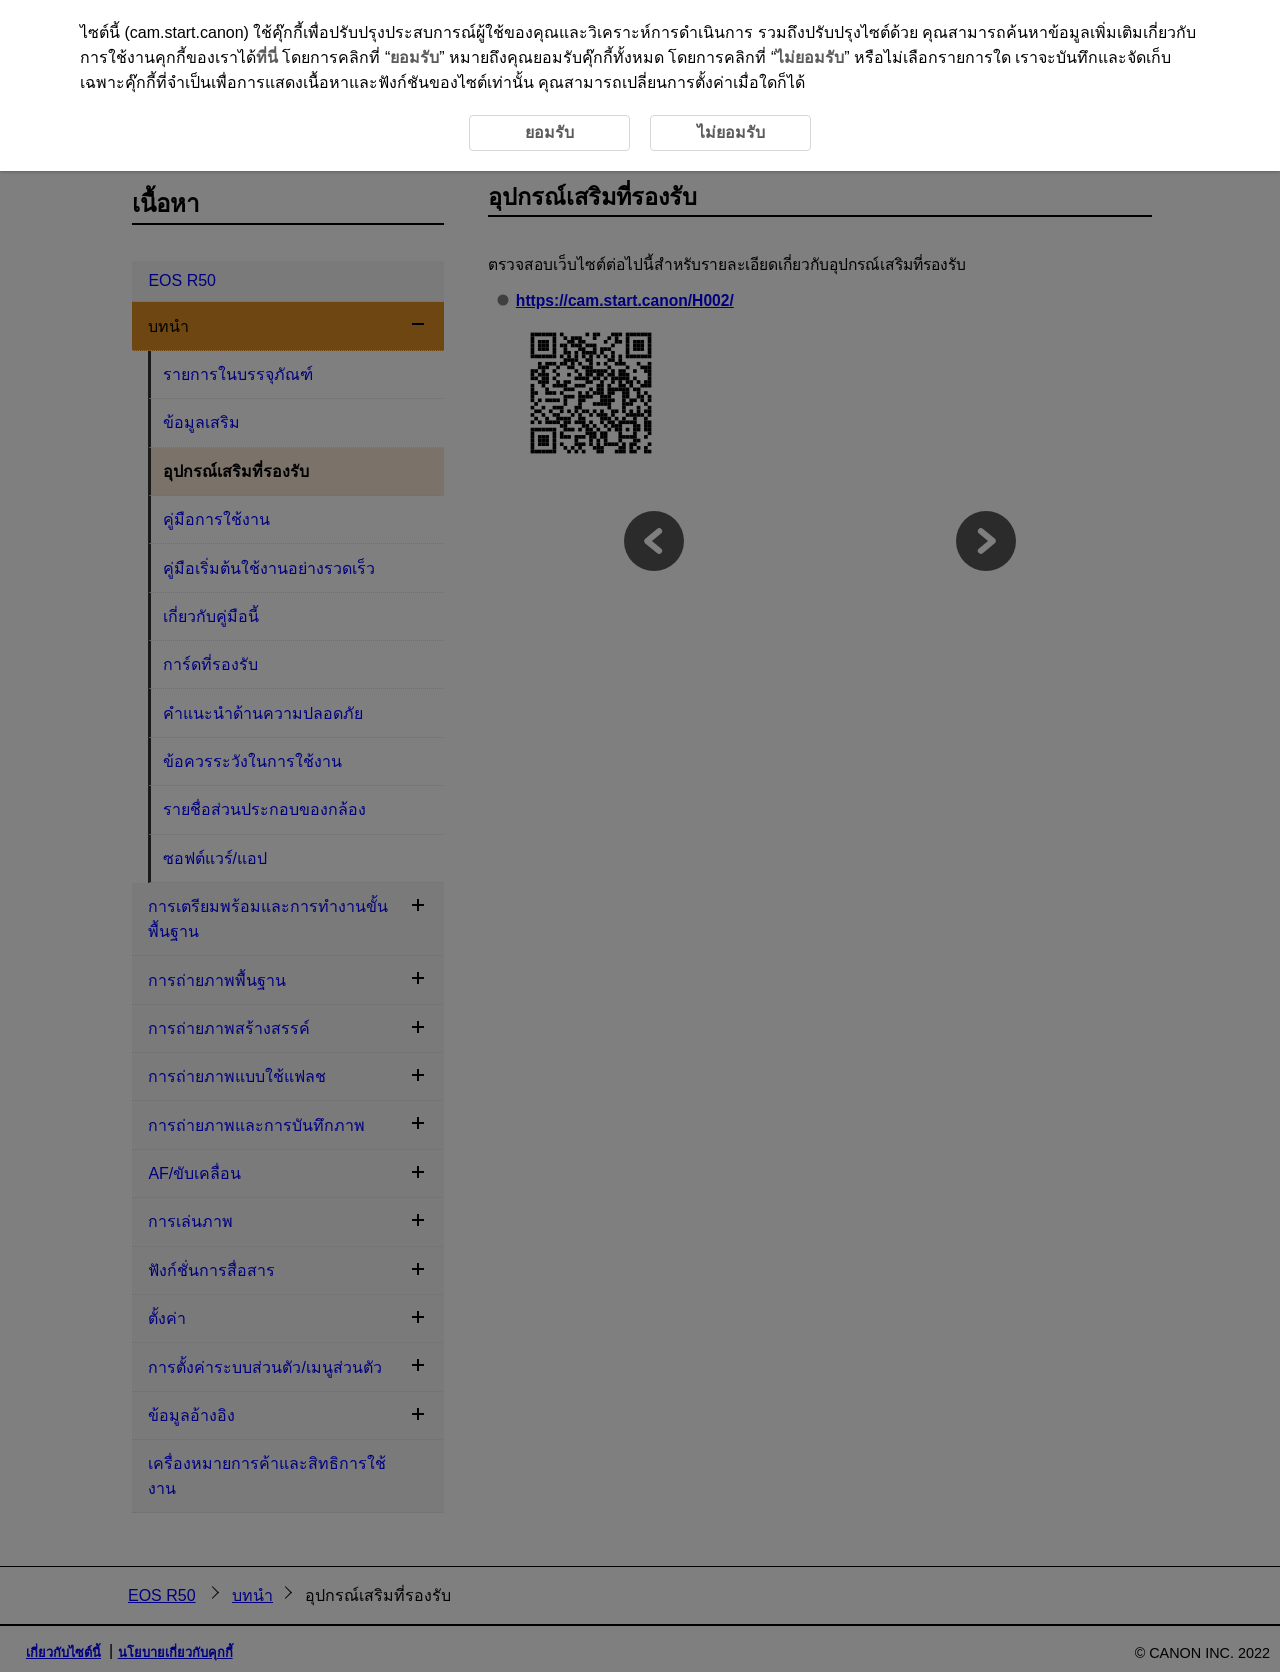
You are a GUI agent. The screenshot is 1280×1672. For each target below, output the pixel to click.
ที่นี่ (267, 57)
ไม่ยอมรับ (810, 57)
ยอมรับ (414, 57)
